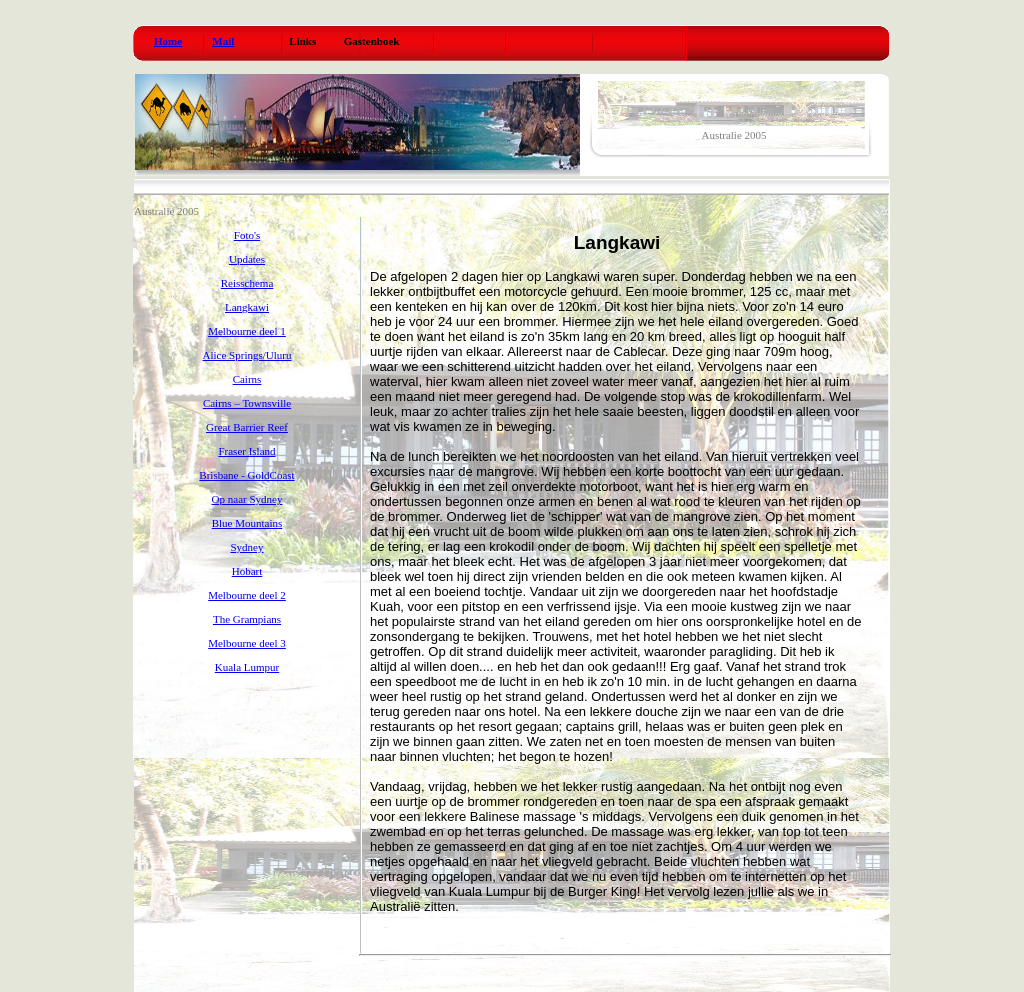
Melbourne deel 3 (247, 643)
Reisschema (247, 283)
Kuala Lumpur (247, 667)
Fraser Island (246, 451)
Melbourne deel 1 (247, 331)
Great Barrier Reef (247, 427)
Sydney (247, 547)
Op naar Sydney (247, 499)
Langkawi (247, 307)
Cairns (247, 379)
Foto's (247, 235)
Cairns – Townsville (247, 403)
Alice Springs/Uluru (247, 355)
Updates (247, 259)
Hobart (247, 571)
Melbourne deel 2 (247, 595)
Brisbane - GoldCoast (246, 475)
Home (168, 41)
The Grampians (247, 619)
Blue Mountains (247, 523)
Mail (223, 41)
